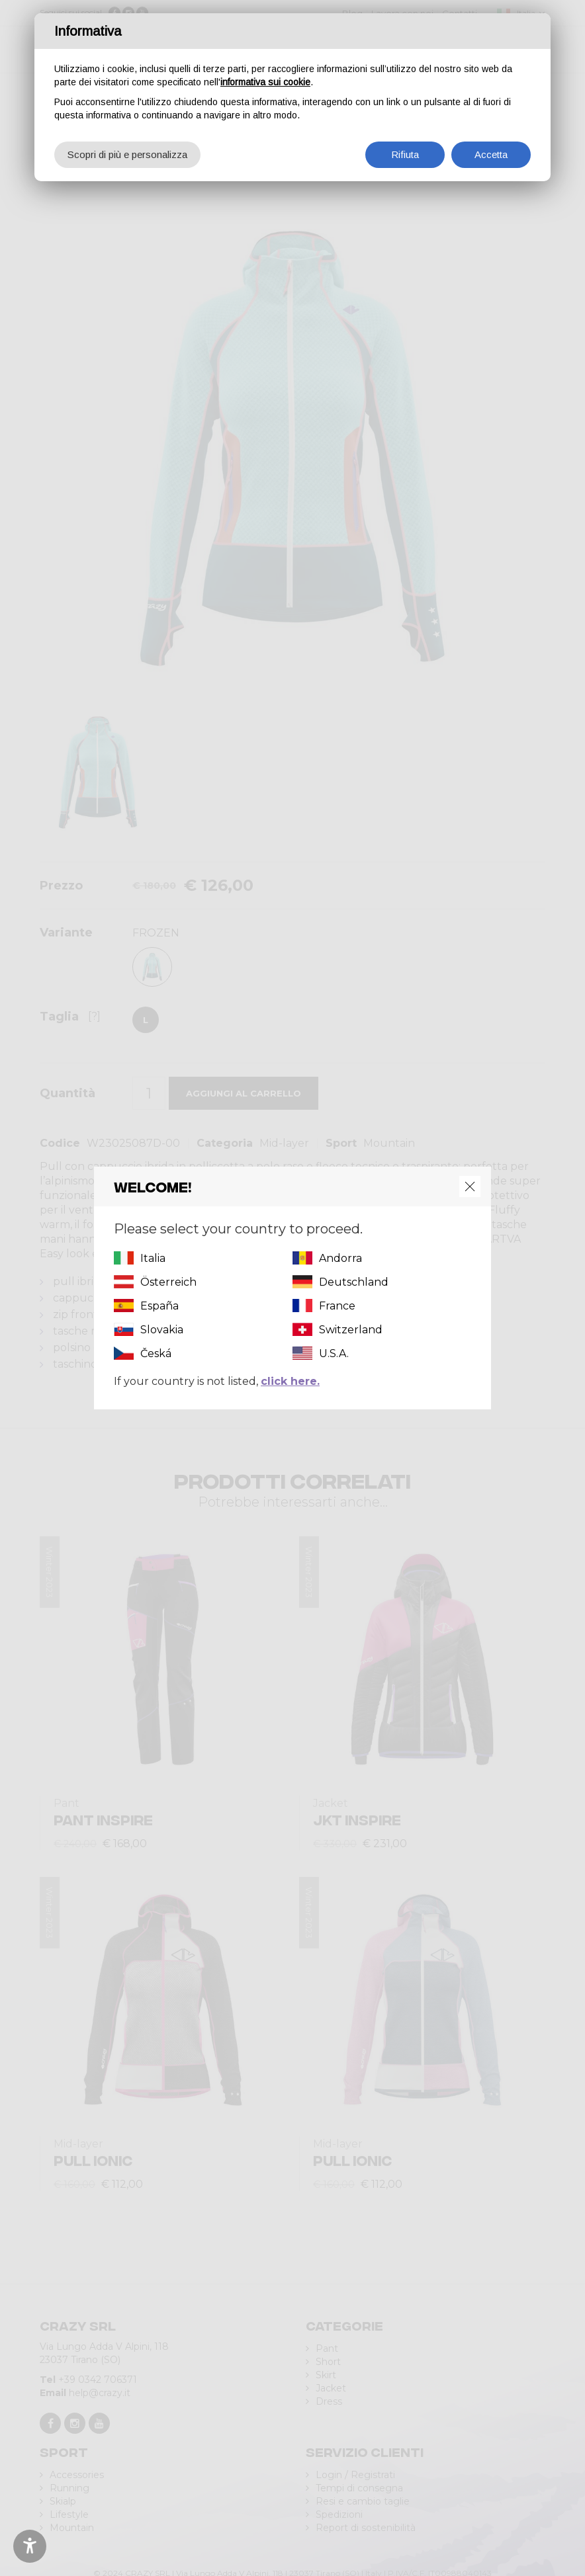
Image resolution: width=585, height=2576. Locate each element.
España (159, 1306)
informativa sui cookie (265, 82)
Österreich (168, 1282)
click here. (290, 1381)
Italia (152, 1258)
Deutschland (353, 1282)
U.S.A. (334, 1353)
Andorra (340, 1258)
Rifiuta (405, 154)
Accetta (491, 154)
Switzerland (350, 1329)
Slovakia (161, 1329)
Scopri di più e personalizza (127, 154)
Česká (155, 1353)
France (337, 1306)
